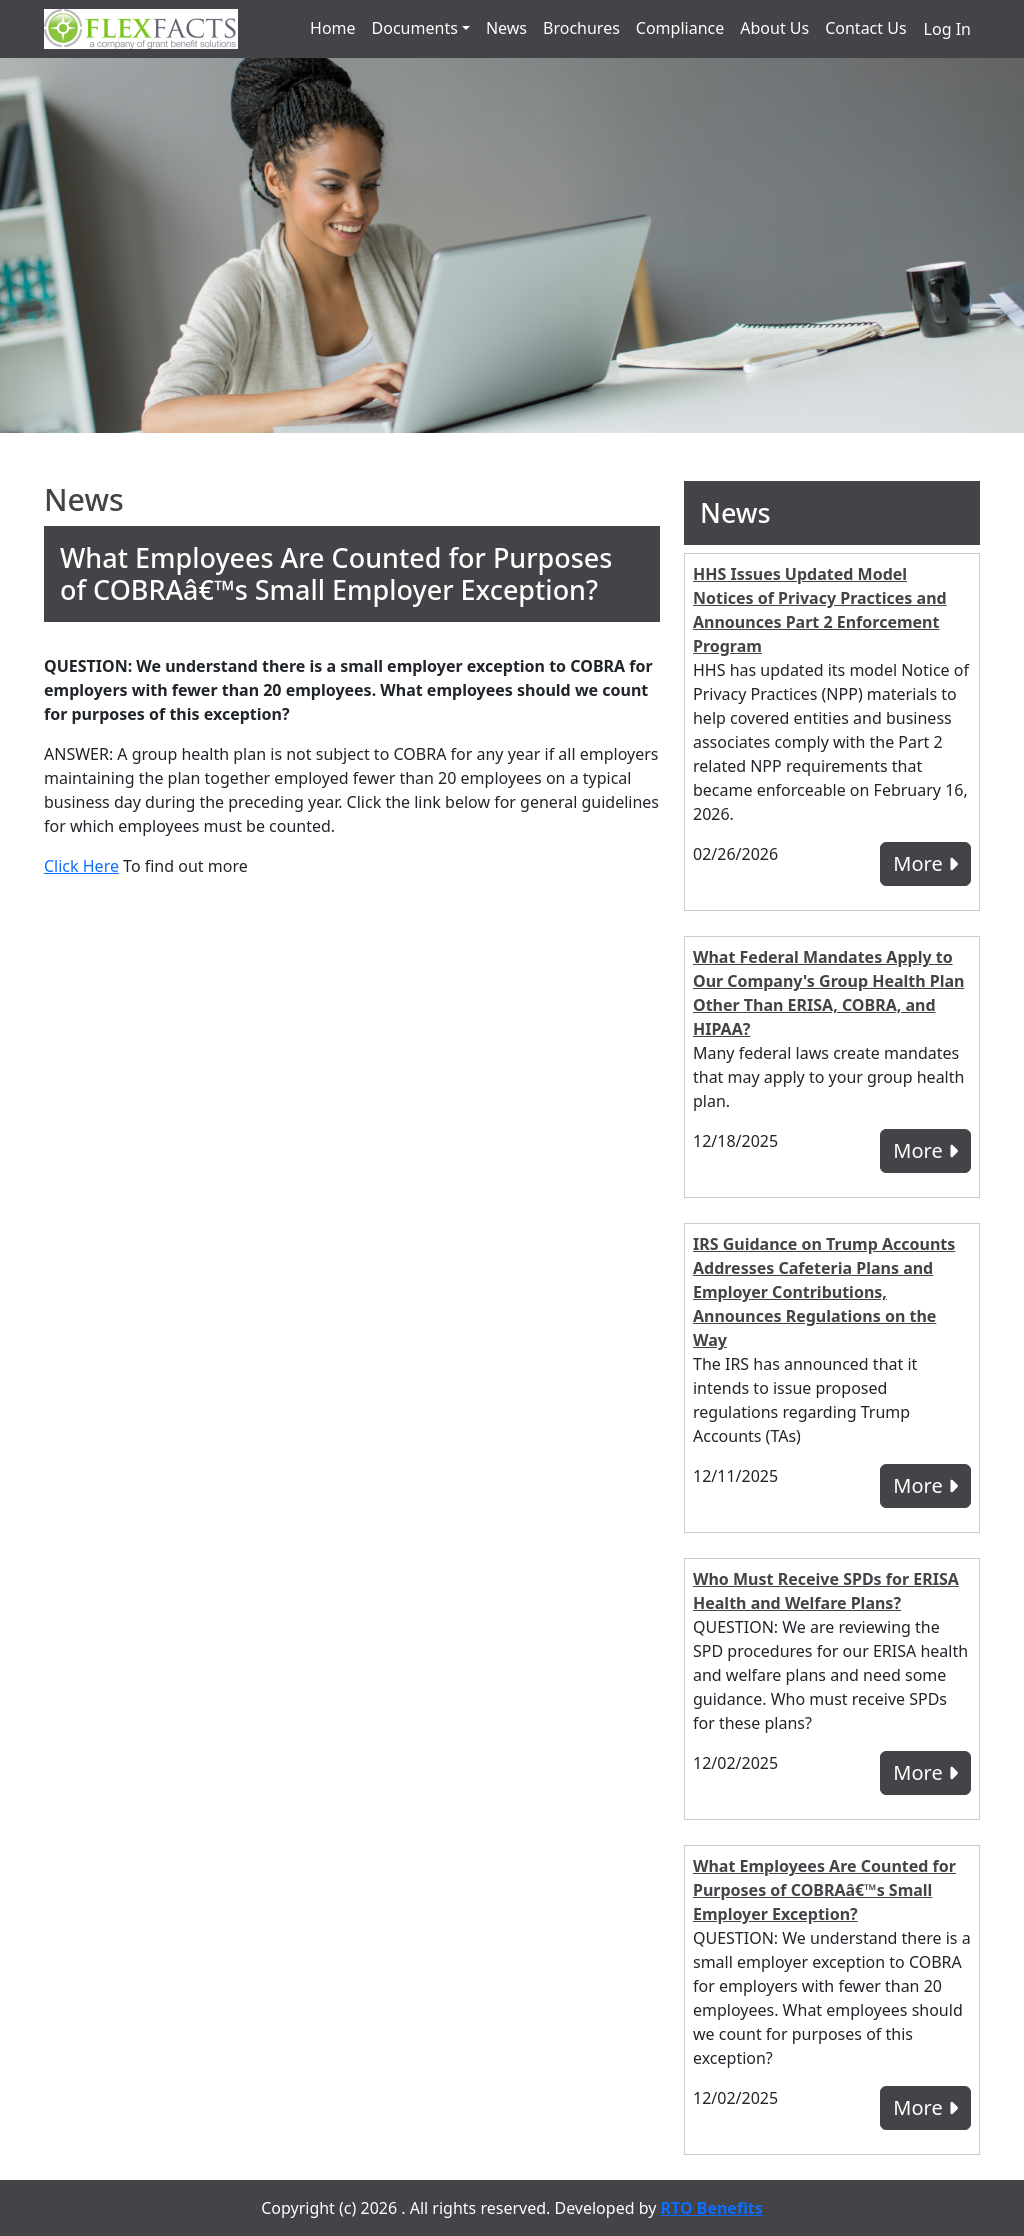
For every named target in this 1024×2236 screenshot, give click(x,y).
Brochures (581, 28)
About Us (774, 28)
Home (333, 28)
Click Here (81, 866)
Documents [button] (415, 28)
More (925, 863)
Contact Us (865, 28)
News (506, 28)
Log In (947, 29)
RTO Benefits (712, 2208)
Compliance (680, 28)
